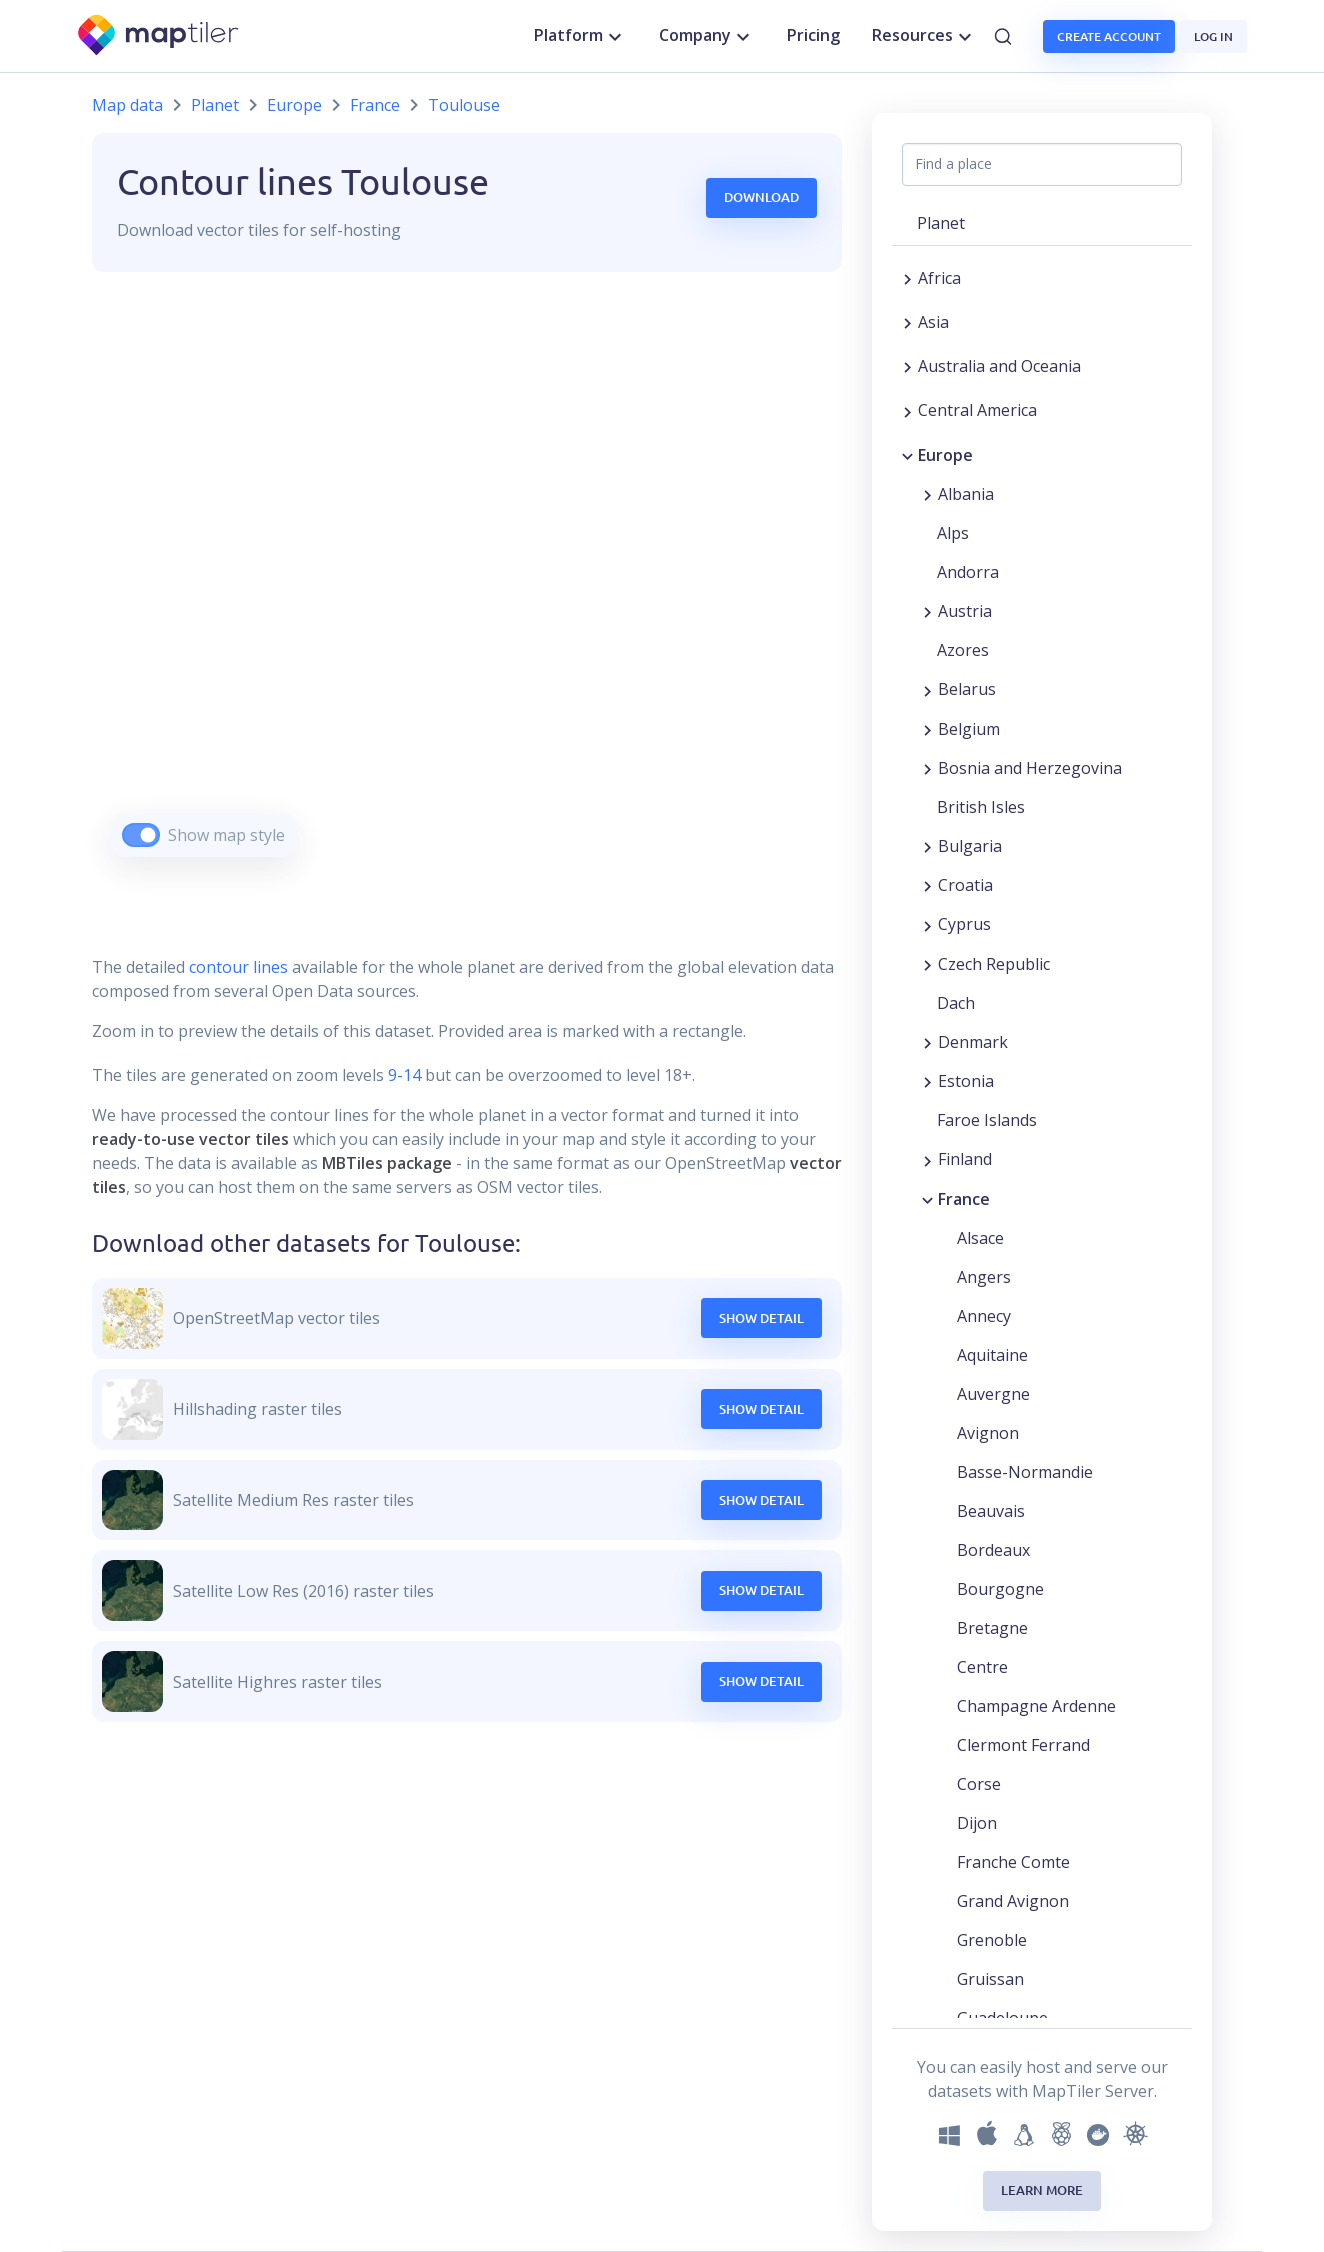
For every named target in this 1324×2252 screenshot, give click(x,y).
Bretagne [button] (992, 1628)
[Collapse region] (907, 455)
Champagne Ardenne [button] (1036, 1706)
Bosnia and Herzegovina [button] (1030, 768)
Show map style (226, 835)
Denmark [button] (973, 1042)
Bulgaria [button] (970, 846)
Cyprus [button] (964, 924)
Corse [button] (979, 1784)
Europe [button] (945, 455)
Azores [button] (963, 650)
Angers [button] (984, 1277)
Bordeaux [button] (993, 1550)
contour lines (238, 967)
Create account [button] (1109, 36)
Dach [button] (956, 1003)
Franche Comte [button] (1013, 1862)
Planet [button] (941, 223)
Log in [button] (1213, 36)
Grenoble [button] (992, 1940)
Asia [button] (933, 322)
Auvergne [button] (993, 1394)
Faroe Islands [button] (987, 1120)
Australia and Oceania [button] (999, 366)
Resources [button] (924, 36)
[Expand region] (907, 278)
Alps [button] (953, 533)
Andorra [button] (968, 572)
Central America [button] (977, 410)
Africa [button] (939, 278)
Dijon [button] (977, 1823)
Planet (215, 105)
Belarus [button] (967, 689)
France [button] (964, 1199)
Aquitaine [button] (992, 1355)
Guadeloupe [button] (1002, 2018)
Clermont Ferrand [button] (1023, 1745)
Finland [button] (965, 1159)
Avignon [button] (988, 1433)
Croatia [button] (965, 885)
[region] (467, 589)
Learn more (1042, 2190)
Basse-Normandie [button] (1025, 1472)
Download (761, 197)
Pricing (813, 35)
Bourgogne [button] (1000, 1589)
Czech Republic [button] (994, 964)
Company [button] (707, 36)
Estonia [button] (966, 1081)
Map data (127, 105)
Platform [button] (580, 36)
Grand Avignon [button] (1013, 1901)
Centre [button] (982, 1667)
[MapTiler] (159, 36)
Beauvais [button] (991, 1511)
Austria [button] (965, 611)
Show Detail (761, 1318)
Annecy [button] (984, 1316)
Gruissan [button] (990, 1979)
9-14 (402, 1075)
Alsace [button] (980, 1238)
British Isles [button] (981, 807)
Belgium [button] (969, 729)
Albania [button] (966, 494)
